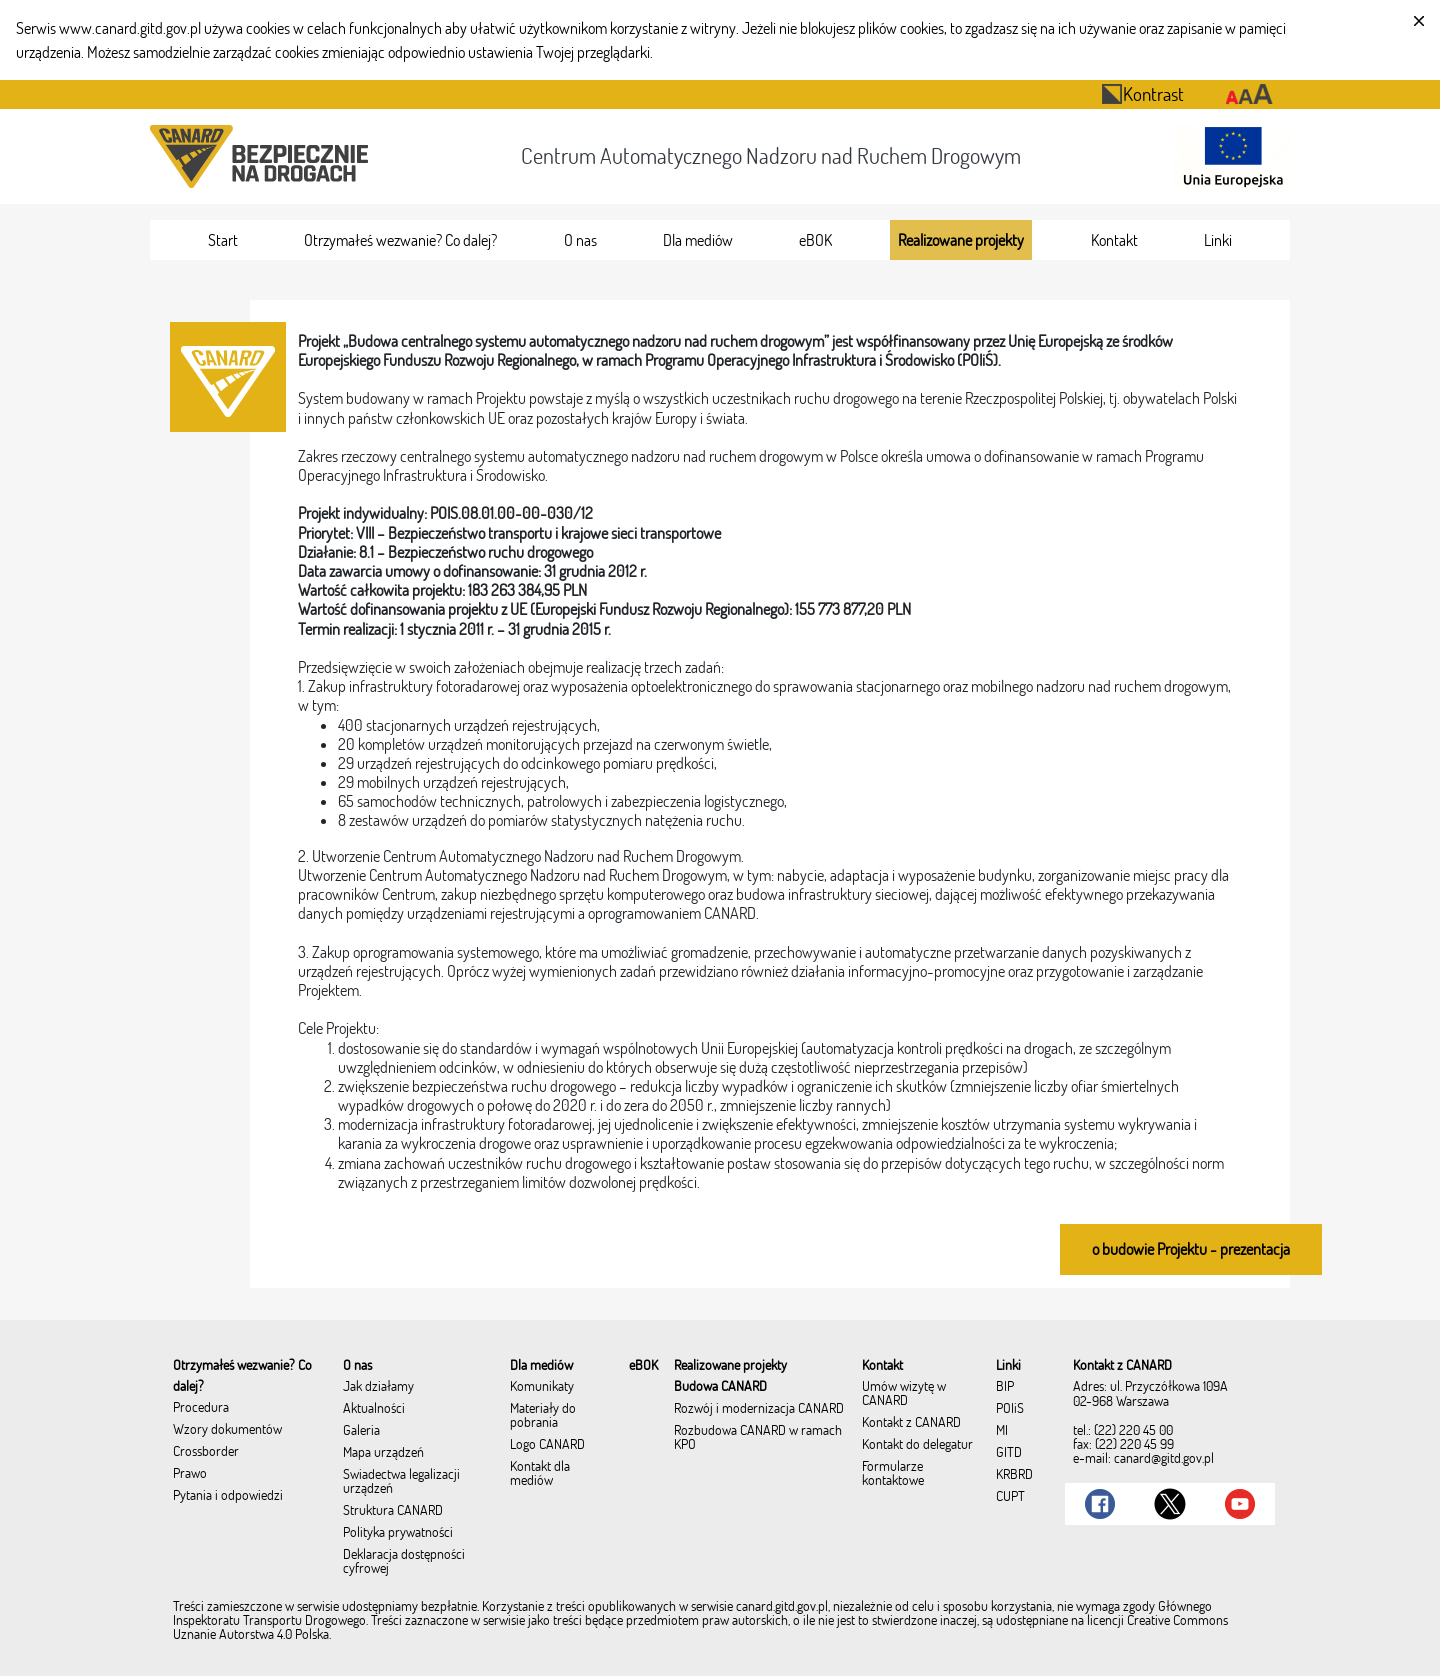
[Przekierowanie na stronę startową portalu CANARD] (263, 156)
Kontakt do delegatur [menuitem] (917, 1445)
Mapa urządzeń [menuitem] (383, 1453)
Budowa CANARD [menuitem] (720, 1387)
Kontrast (1142, 93)
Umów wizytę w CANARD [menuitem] (904, 1394)
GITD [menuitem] (1009, 1453)
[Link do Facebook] (1100, 1504)
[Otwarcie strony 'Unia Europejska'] (1228, 156)
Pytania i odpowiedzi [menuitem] (228, 1496)
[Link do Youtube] (1240, 1504)
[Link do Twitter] (1170, 1504)
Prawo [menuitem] (190, 1474)
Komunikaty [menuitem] (542, 1387)
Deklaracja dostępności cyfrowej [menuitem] (404, 1562)
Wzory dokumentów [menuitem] (227, 1430)
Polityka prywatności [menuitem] (398, 1533)
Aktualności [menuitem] (374, 1409)
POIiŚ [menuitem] (1010, 1409)
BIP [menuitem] (1005, 1387)
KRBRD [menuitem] (1014, 1475)
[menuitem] (223, 240)
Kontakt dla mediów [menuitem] (540, 1474)
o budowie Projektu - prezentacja (1191, 1249)
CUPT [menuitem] (1010, 1497)
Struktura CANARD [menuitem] (393, 1511)
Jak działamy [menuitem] (378, 1387)
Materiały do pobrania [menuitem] (543, 1416)
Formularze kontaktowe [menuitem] (893, 1474)
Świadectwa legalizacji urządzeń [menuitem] (401, 1482)
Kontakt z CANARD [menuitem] (911, 1423)
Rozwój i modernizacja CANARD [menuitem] (759, 1409)
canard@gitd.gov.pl (1164, 1458)
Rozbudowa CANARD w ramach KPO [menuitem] (758, 1438)
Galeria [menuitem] (361, 1431)
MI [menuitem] (1002, 1431)
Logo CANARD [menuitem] (547, 1445)
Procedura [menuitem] (201, 1408)
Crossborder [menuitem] (206, 1452)
